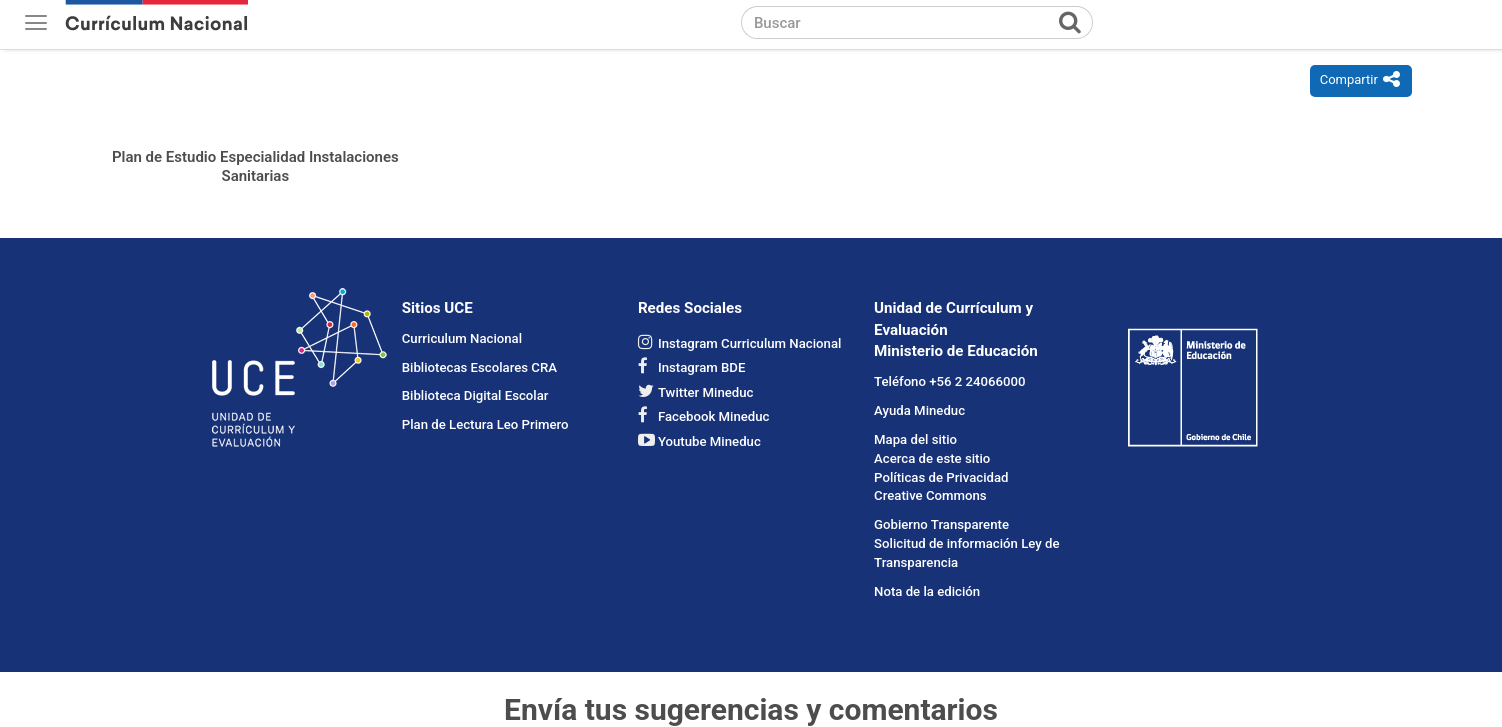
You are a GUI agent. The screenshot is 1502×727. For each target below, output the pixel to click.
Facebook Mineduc (714, 416)
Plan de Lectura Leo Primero (485, 424)
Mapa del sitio (915, 439)
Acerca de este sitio (932, 458)
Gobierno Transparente (941, 524)
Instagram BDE (702, 367)
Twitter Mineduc (706, 392)
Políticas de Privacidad (941, 477)
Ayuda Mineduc (919, 410)
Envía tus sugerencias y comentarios (751, 709)
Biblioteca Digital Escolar (475, 395)
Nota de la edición (927, 591)
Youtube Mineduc (709, 441)
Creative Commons (930, 495)
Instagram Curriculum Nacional (749, 343)
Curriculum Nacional (462, 338)
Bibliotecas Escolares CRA (479, 367)
